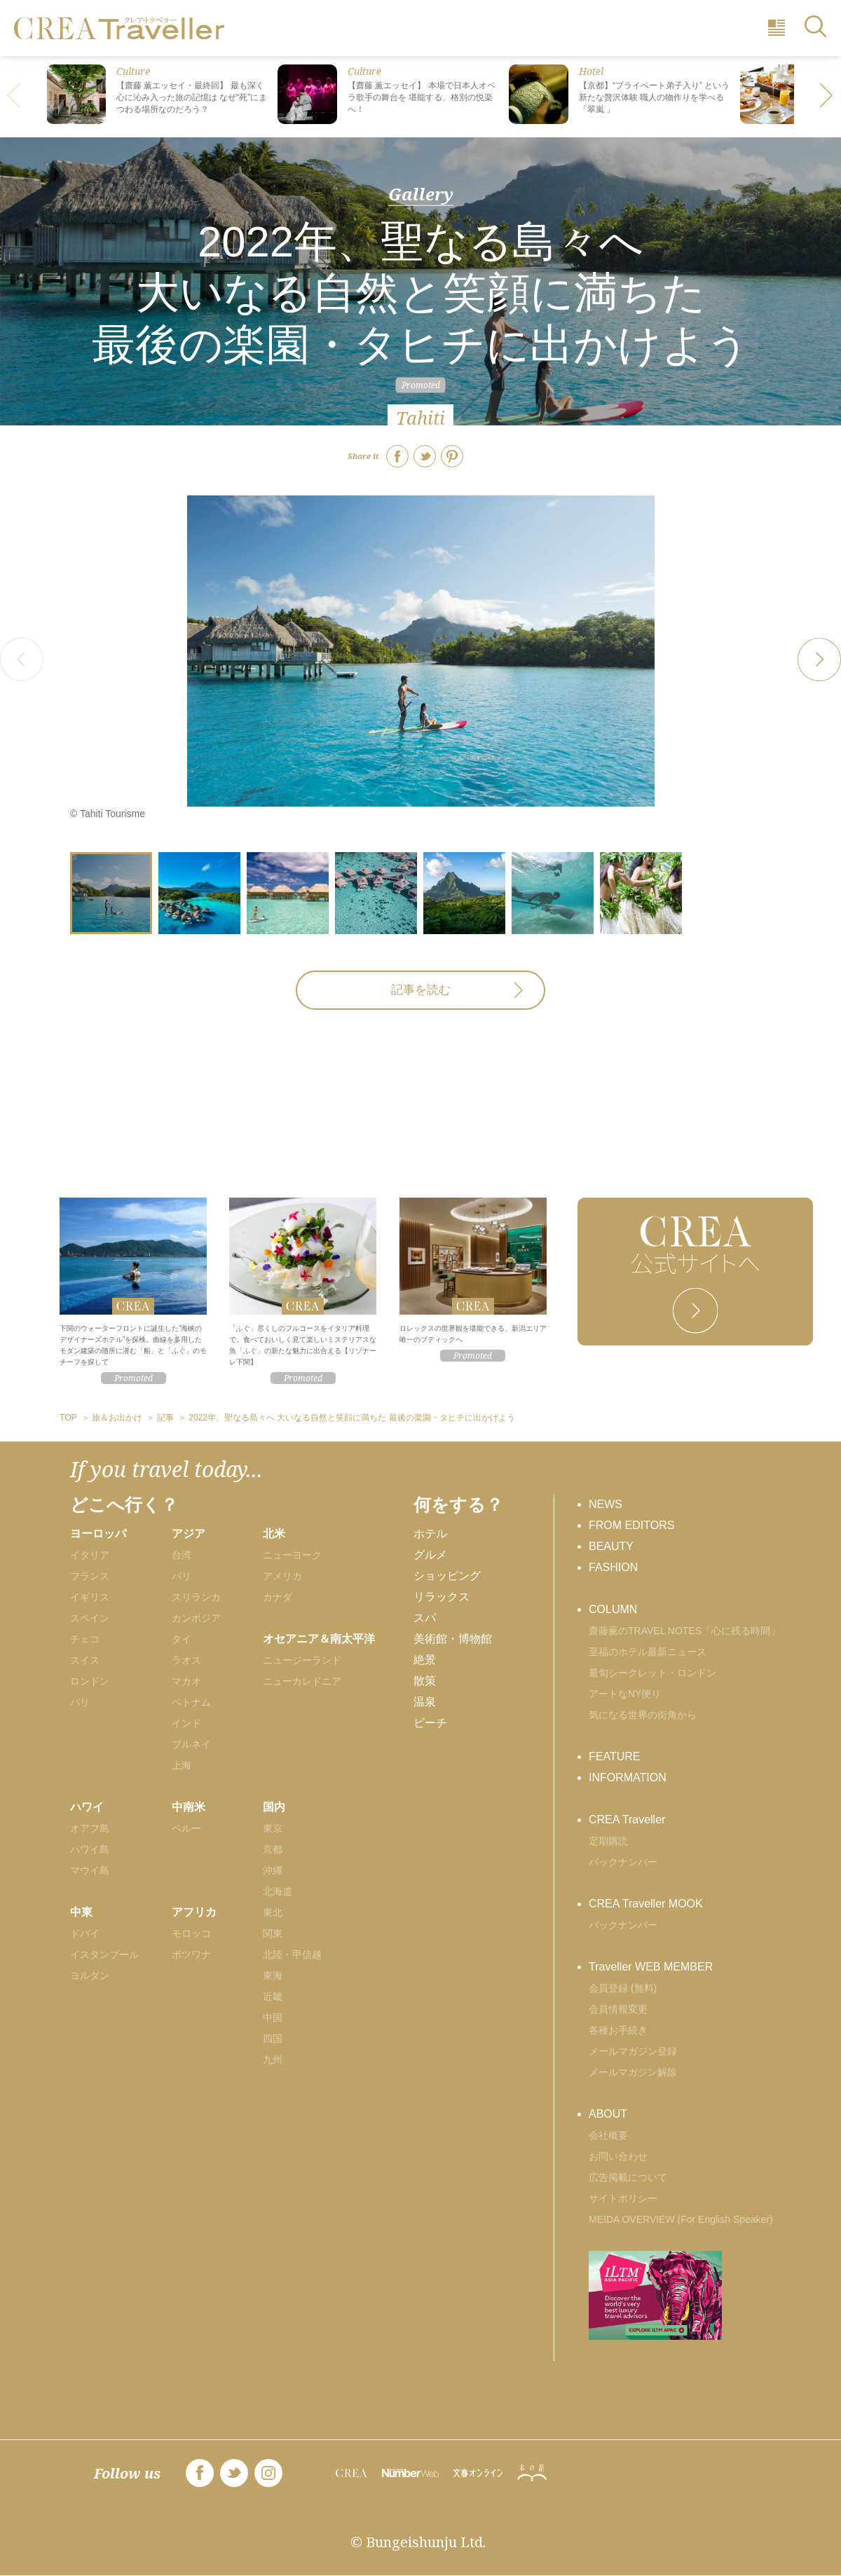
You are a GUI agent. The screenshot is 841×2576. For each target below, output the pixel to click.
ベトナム (191, 1702)
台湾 (181, 1555)
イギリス (89, 1597)
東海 (272, 1975)
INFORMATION (627, 1777)
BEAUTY (611, 1546)
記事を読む (421, 989)
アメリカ (282, 1576)
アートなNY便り (625, 1693)
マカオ (186, 1681)
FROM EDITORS (631, 1525)
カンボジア (196, 1618)
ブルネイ (191, 1744)
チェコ (85, 1639)
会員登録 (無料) (623, 1988)
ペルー (186, 1828)
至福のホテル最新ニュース (647, 1651)
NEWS (605, 1504)
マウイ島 (89, 1870)
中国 (272, 2017)
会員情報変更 (618, 2009)
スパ (424, 1618)
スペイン (89, 1618)
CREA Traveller (627, 1819)
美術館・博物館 (452, 1639)
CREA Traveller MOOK (646, 1904)
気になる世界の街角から (643, 1714)
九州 (272, 2059)
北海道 (277, 1891)
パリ (80, 1702)
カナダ (277, 1597)
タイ (181, 1639)
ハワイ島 (89, 1849)
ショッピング (447, 1576)
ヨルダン (89, 1975)
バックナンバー (623, 1862)
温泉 (424, 1702)
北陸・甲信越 (292, 1954)
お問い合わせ (618, 2156)
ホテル (430, 1534)
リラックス (441, 1597)
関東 (272, 1933)
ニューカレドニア (302, 1681)
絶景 (424, 1660)
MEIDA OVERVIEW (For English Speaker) (681, 2219)
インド (186, 1723)
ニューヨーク (292, 1555)
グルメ (430, 1555)
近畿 (272, 1996)
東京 (272, 1828)
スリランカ (196, 1597)
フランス (89, 1576)
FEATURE (614, 1756)
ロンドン (89, 1681)
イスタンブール (104, 1954)
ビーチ (430, 1723)
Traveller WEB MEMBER (651, 1967)
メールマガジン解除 (633, 2072)
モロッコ (191, 1933)
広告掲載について (628, 2177)
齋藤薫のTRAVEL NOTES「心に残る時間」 (684, 1630)
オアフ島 (89, 1828)
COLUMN (613, 1609)
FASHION (613, 1567)
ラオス (186, 1660)
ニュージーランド (302, 1660)
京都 (272, 1849)
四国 (272, 2038)
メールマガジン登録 (633, 2051)
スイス (85, 1660)
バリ (181, 1576)
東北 (272, 1912)
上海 (181, 1765)
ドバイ (85, 1933)
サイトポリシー (623, 2198)
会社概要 (608, 2135)
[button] (827, 97)
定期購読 (608, 1841)
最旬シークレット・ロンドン (652, 1672)
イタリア (89, 1555)
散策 (424, 1681)
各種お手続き (618, 2030)
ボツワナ (191, 1954)
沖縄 (272, 1870)
